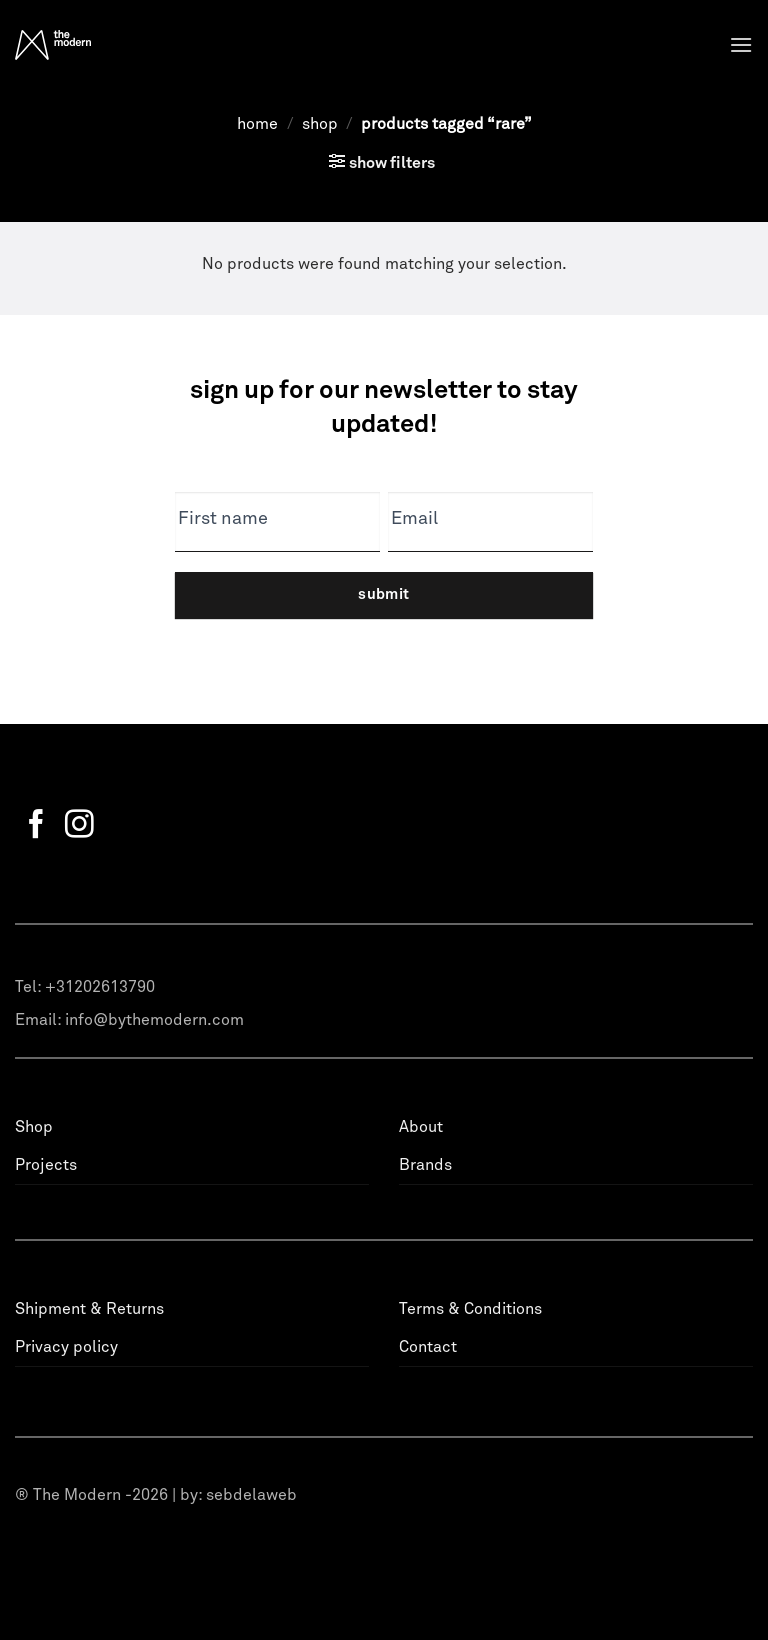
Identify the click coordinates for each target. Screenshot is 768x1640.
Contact (428, 1347)
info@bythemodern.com (154, 1020)
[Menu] (741, 44)
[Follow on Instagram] (79, 826)
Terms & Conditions (470, 1309)
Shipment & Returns (89, 1309)
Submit (384, 594)
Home (257, 124)
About (421, 1127)
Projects (46, 1165)
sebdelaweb (251, 1495)
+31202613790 (100, 987)
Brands (425, 1165)
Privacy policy (66, 1347)
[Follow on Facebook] (36, 826)
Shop (320, 124)
